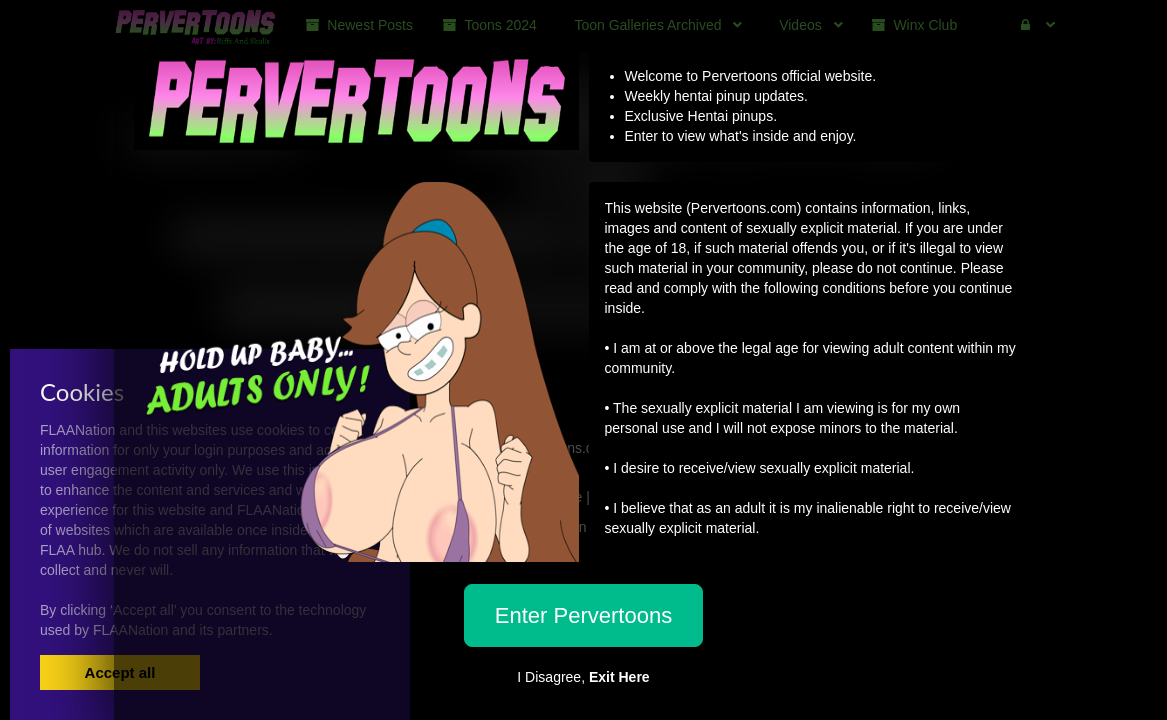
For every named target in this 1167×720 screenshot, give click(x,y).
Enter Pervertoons (583, 615)
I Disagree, (583, 677)
